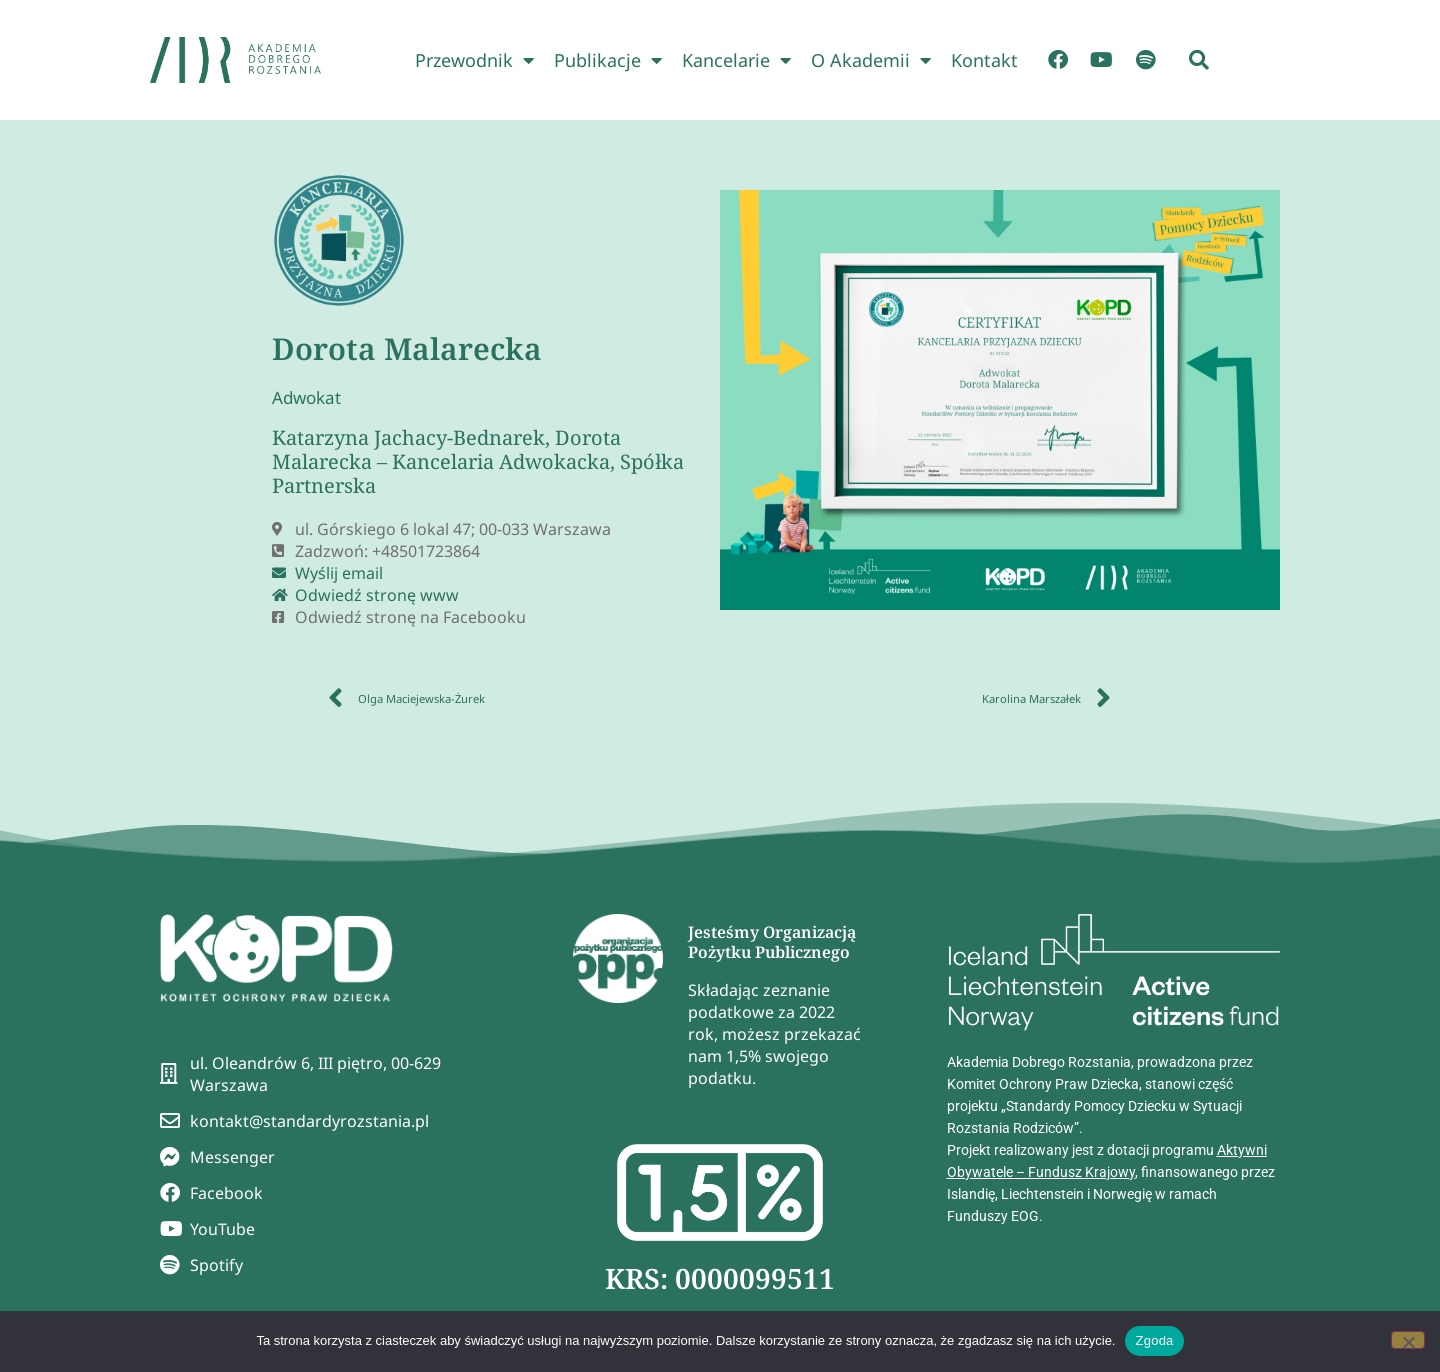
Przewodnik (474, 60)
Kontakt (984, 60)
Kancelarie (736, 60)
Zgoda (1154, 1340)
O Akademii (871, 60)
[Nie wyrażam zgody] (1408, 1340)
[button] (1199, 60)
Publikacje (608, 60)
